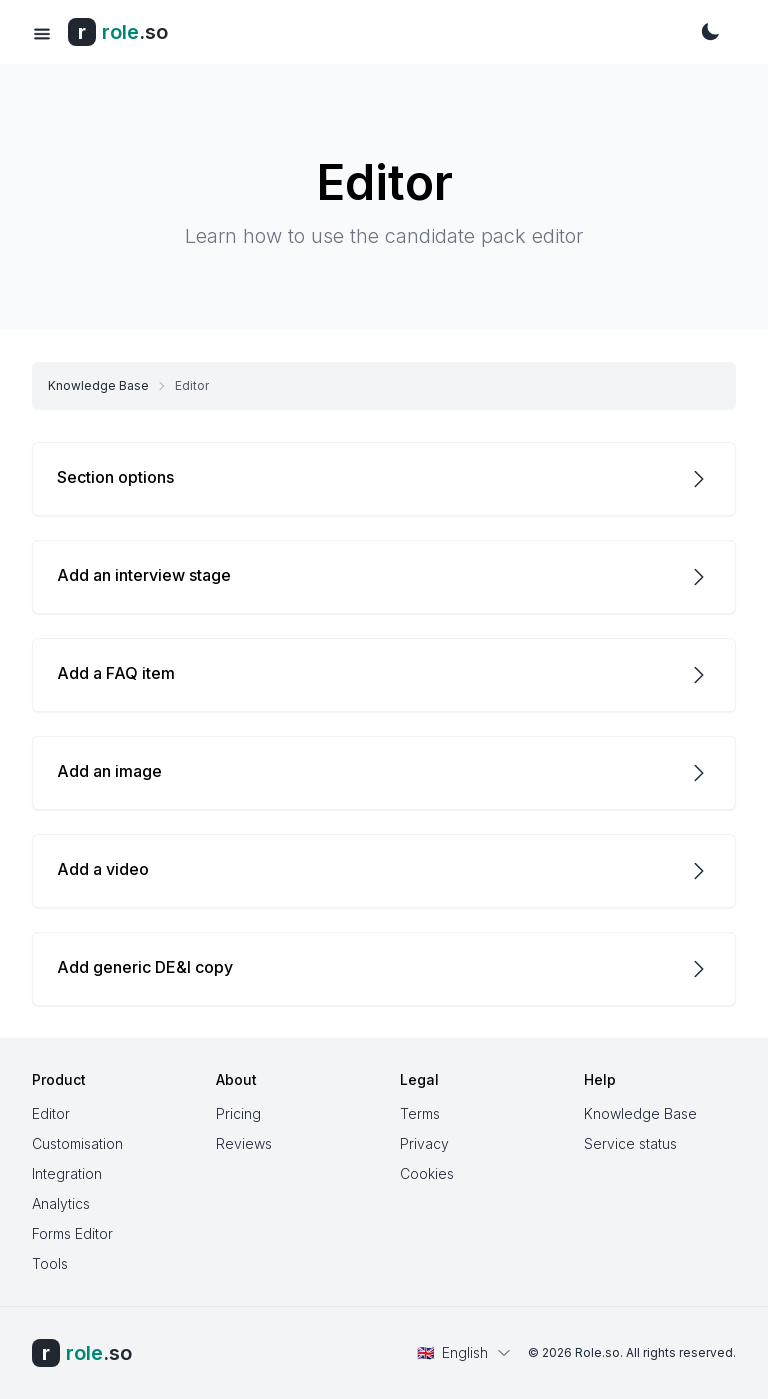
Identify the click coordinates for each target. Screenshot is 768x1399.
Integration (67, 1173)
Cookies (427, 1173)
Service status (630, 1143)
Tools (50, 1263)
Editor (51, 1113)
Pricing (238, 1113)
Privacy (424, 1143)
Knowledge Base (98, 385)
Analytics (61, 1203)
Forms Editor (72, 1233)
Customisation (77, 1143)
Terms (420, 1113)
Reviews (244, 1143)
